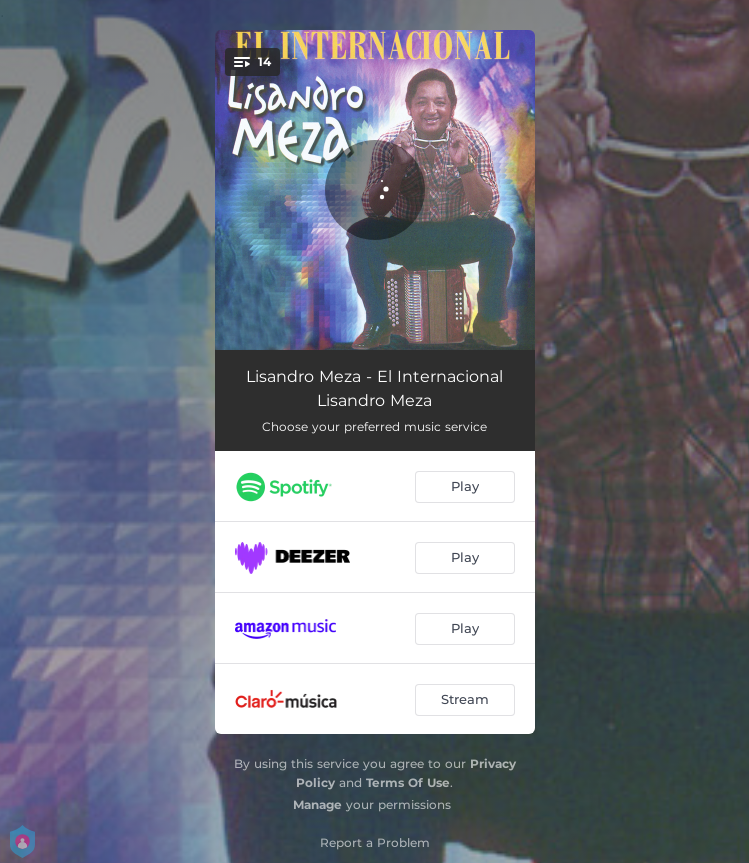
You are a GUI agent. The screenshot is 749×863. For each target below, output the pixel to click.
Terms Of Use (408, 782)
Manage (317, 804)
